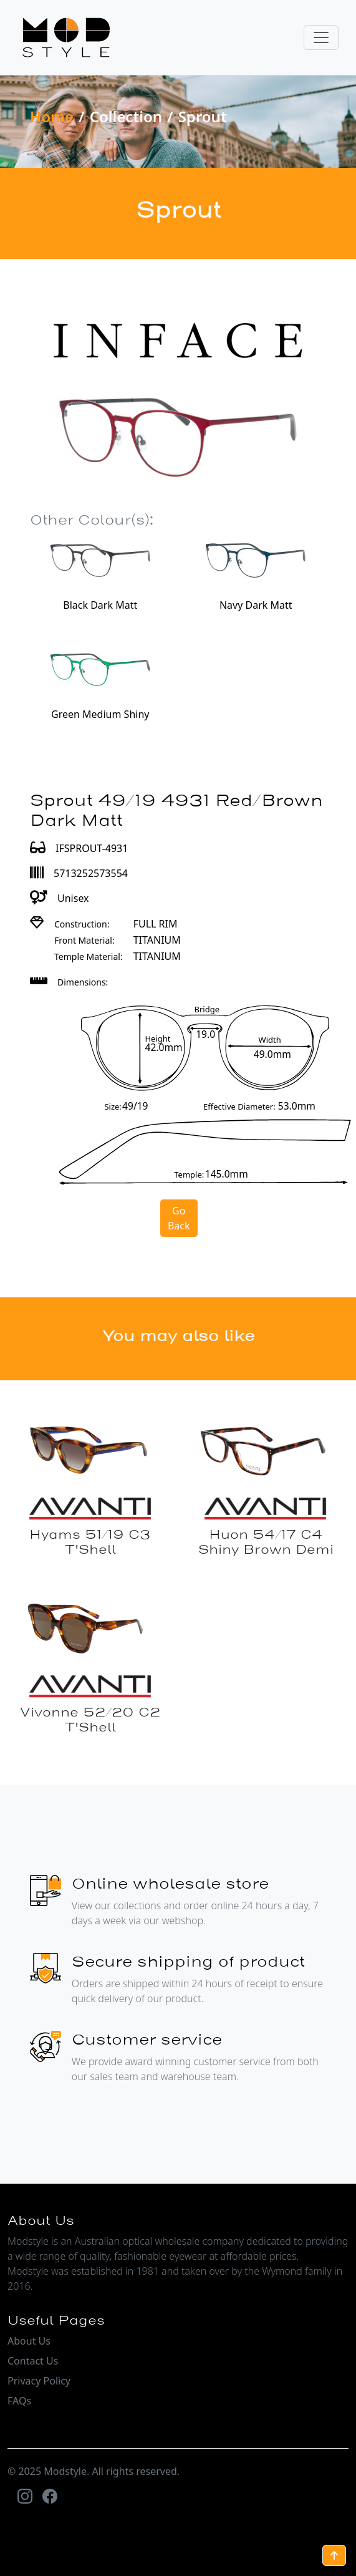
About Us (29, 2341)
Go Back (179, 1218)
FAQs (19, 2401)
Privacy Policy (38, 2381)
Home (52, 116)
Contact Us (32, 2361)
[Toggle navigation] (321, 37)
